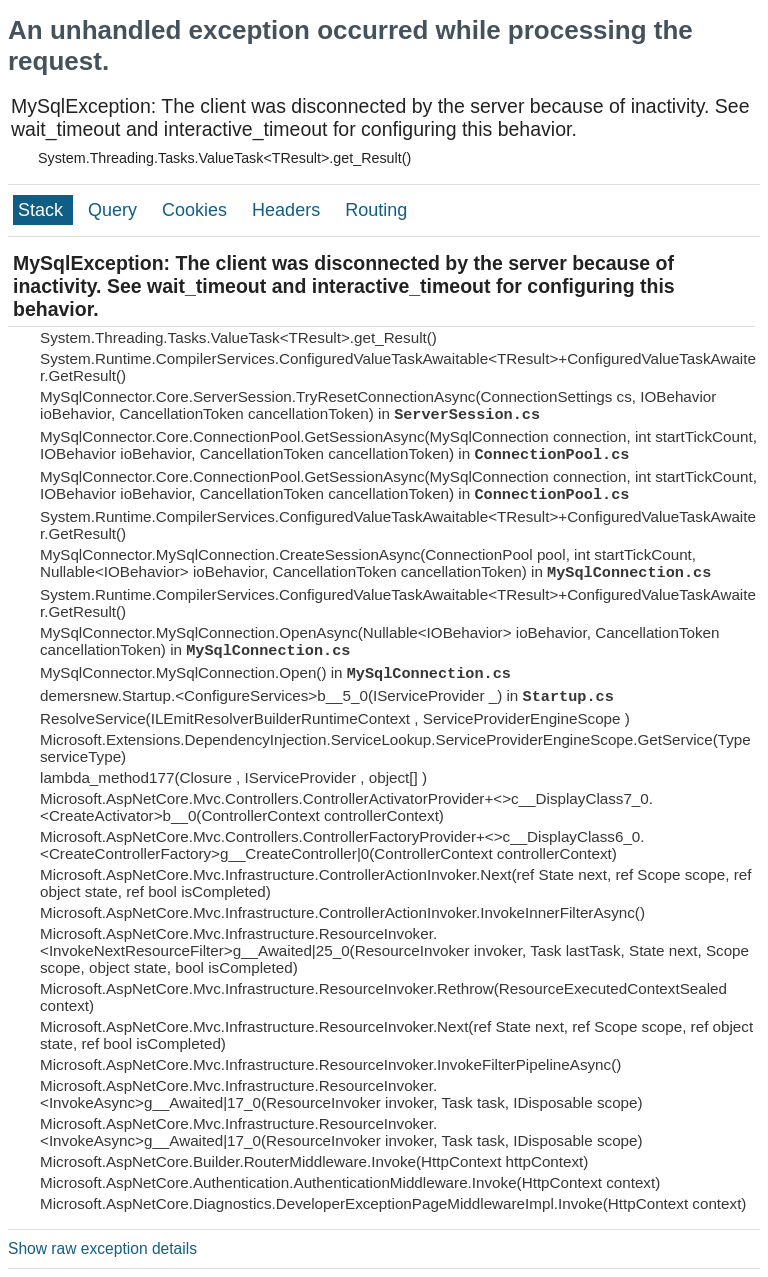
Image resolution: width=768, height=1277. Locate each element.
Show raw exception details (102, 1248)
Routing (376, 210)
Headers (288, 210)
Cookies (197, 210)
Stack (43, 210)
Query (115, 210)
